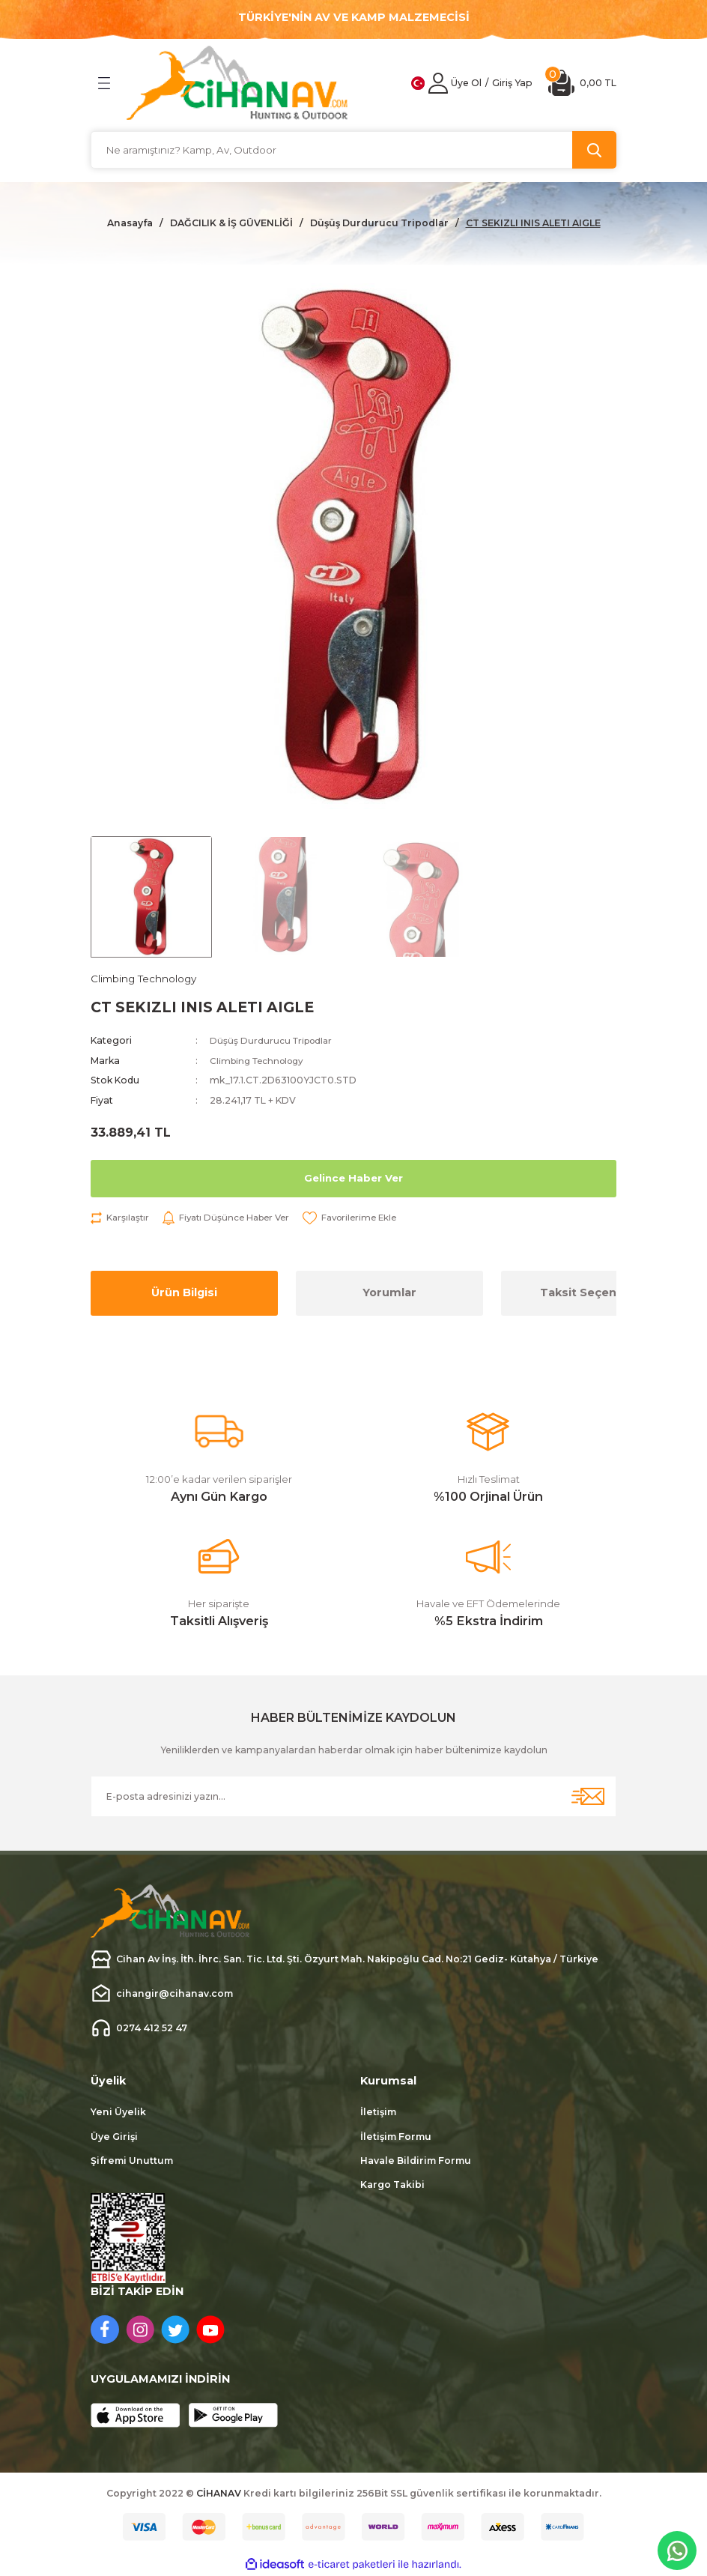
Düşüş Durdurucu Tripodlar (273, 1041)
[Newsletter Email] (353, 1797)
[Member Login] (438, 83)
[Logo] (237, 83)
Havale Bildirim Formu (415, 2162)
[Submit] (587, 1797)
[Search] (353, 150)
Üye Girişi (114, 2137)
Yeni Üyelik (118, 2113)
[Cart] (582, 83)
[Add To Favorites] (362, 1219)
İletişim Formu (395, 2137)
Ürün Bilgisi (184, 1294)
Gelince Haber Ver (354, 1179)
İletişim (378, 2113)
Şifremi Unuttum (132, 2162)
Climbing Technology (261, 1061)
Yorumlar (389, 1294)
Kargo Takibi (392, 2186)
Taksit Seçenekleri (594, 1294)
